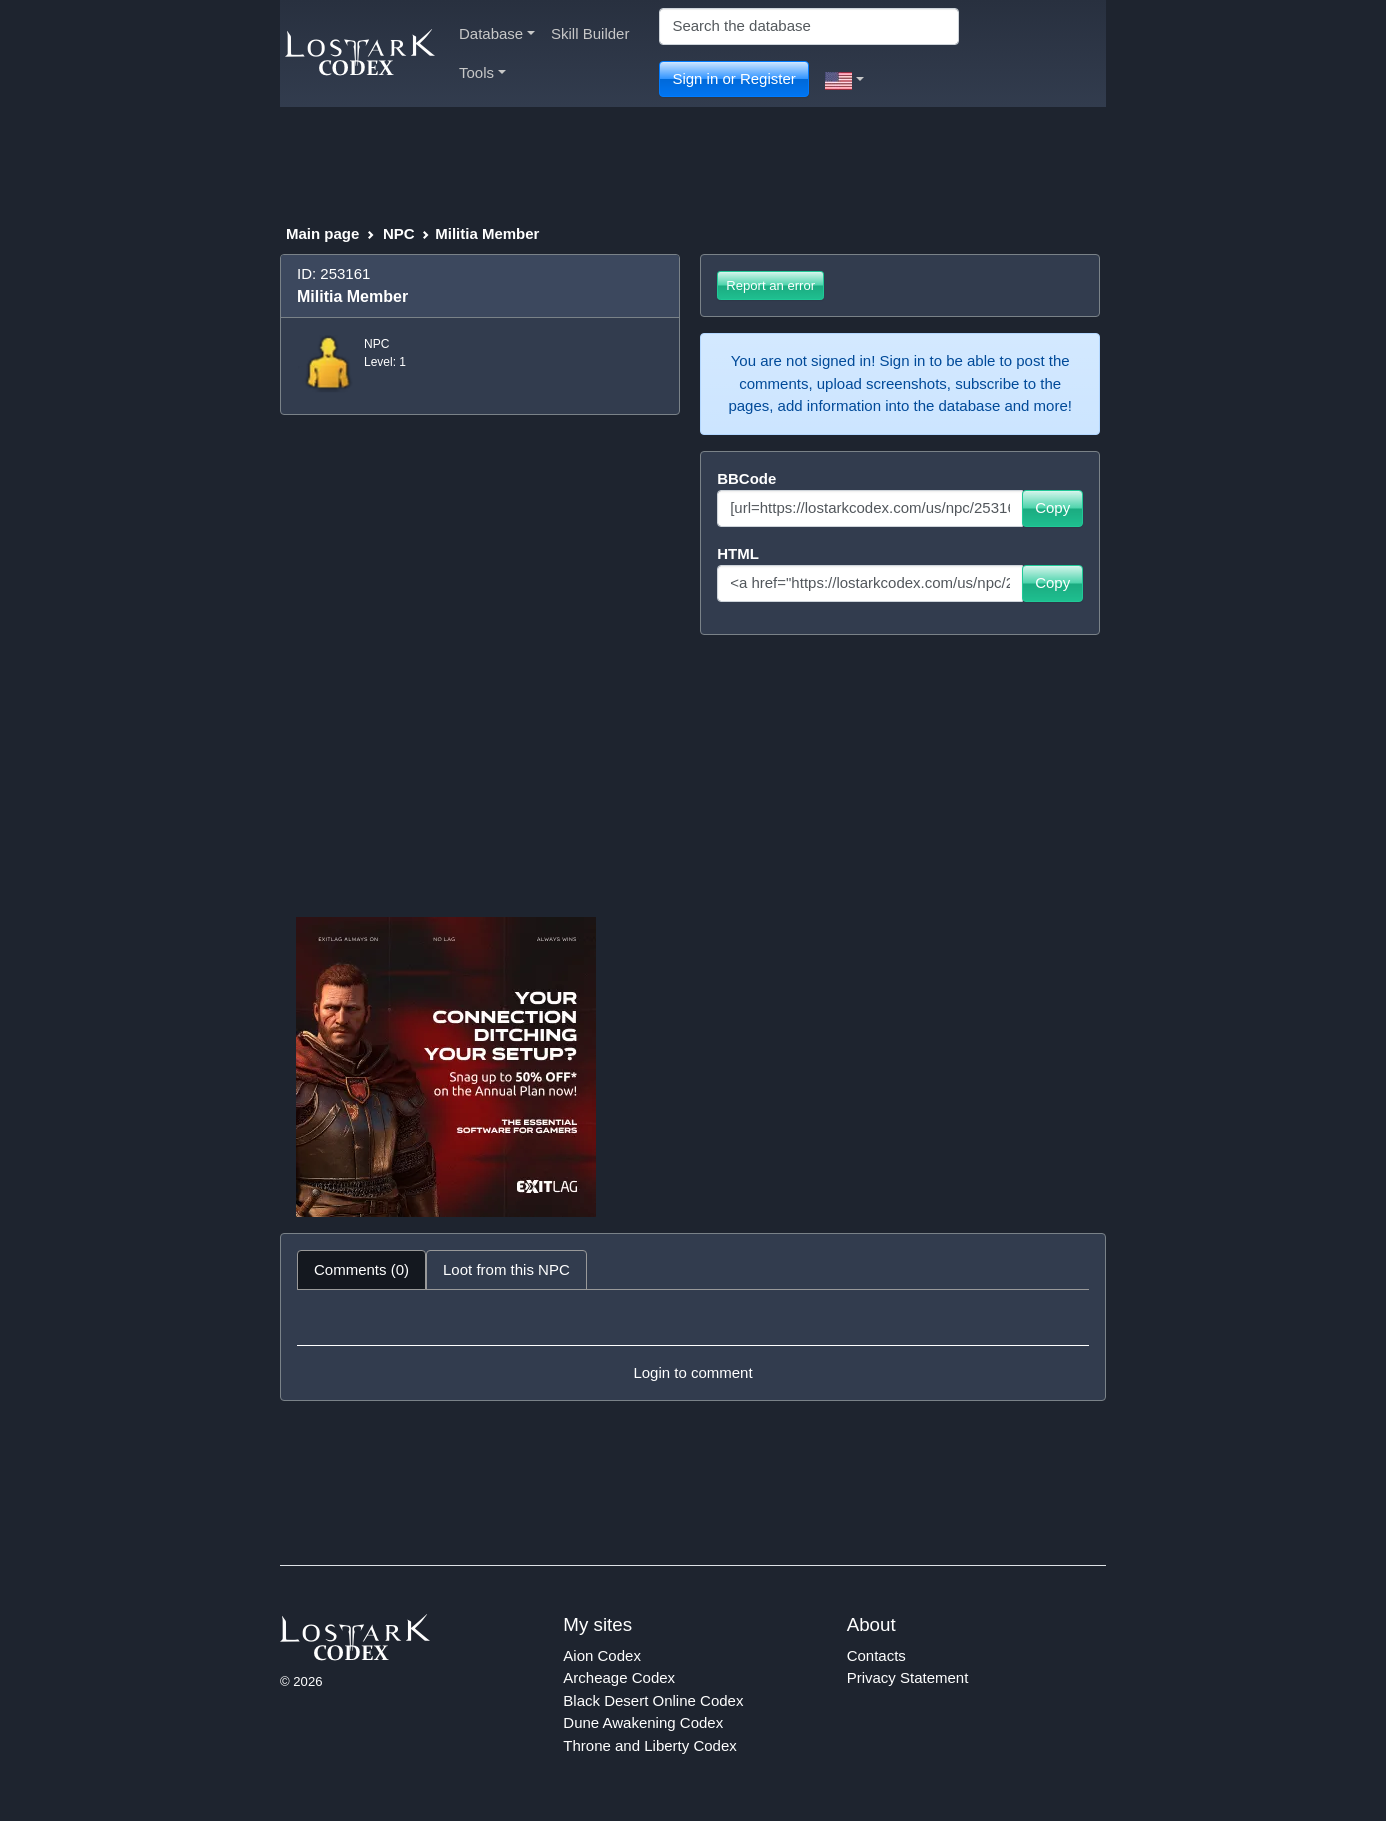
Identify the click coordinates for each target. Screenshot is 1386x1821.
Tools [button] (482, 72)
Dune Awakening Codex (643, 1722)
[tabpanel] (693, 1345)
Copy (1052, 507)
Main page (322, 233)
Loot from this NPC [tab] (506, 1269)
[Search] (809, 26)
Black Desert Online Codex (653, 1700)
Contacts (876, 1655)
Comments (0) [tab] (361, 1269)
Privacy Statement (908, 1677)
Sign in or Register (733, 78)
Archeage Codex (619, 1677)
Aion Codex (602, 1655)
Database (497, 33)
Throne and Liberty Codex (649, 1745)
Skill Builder (590, 33)
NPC (399, 233)
